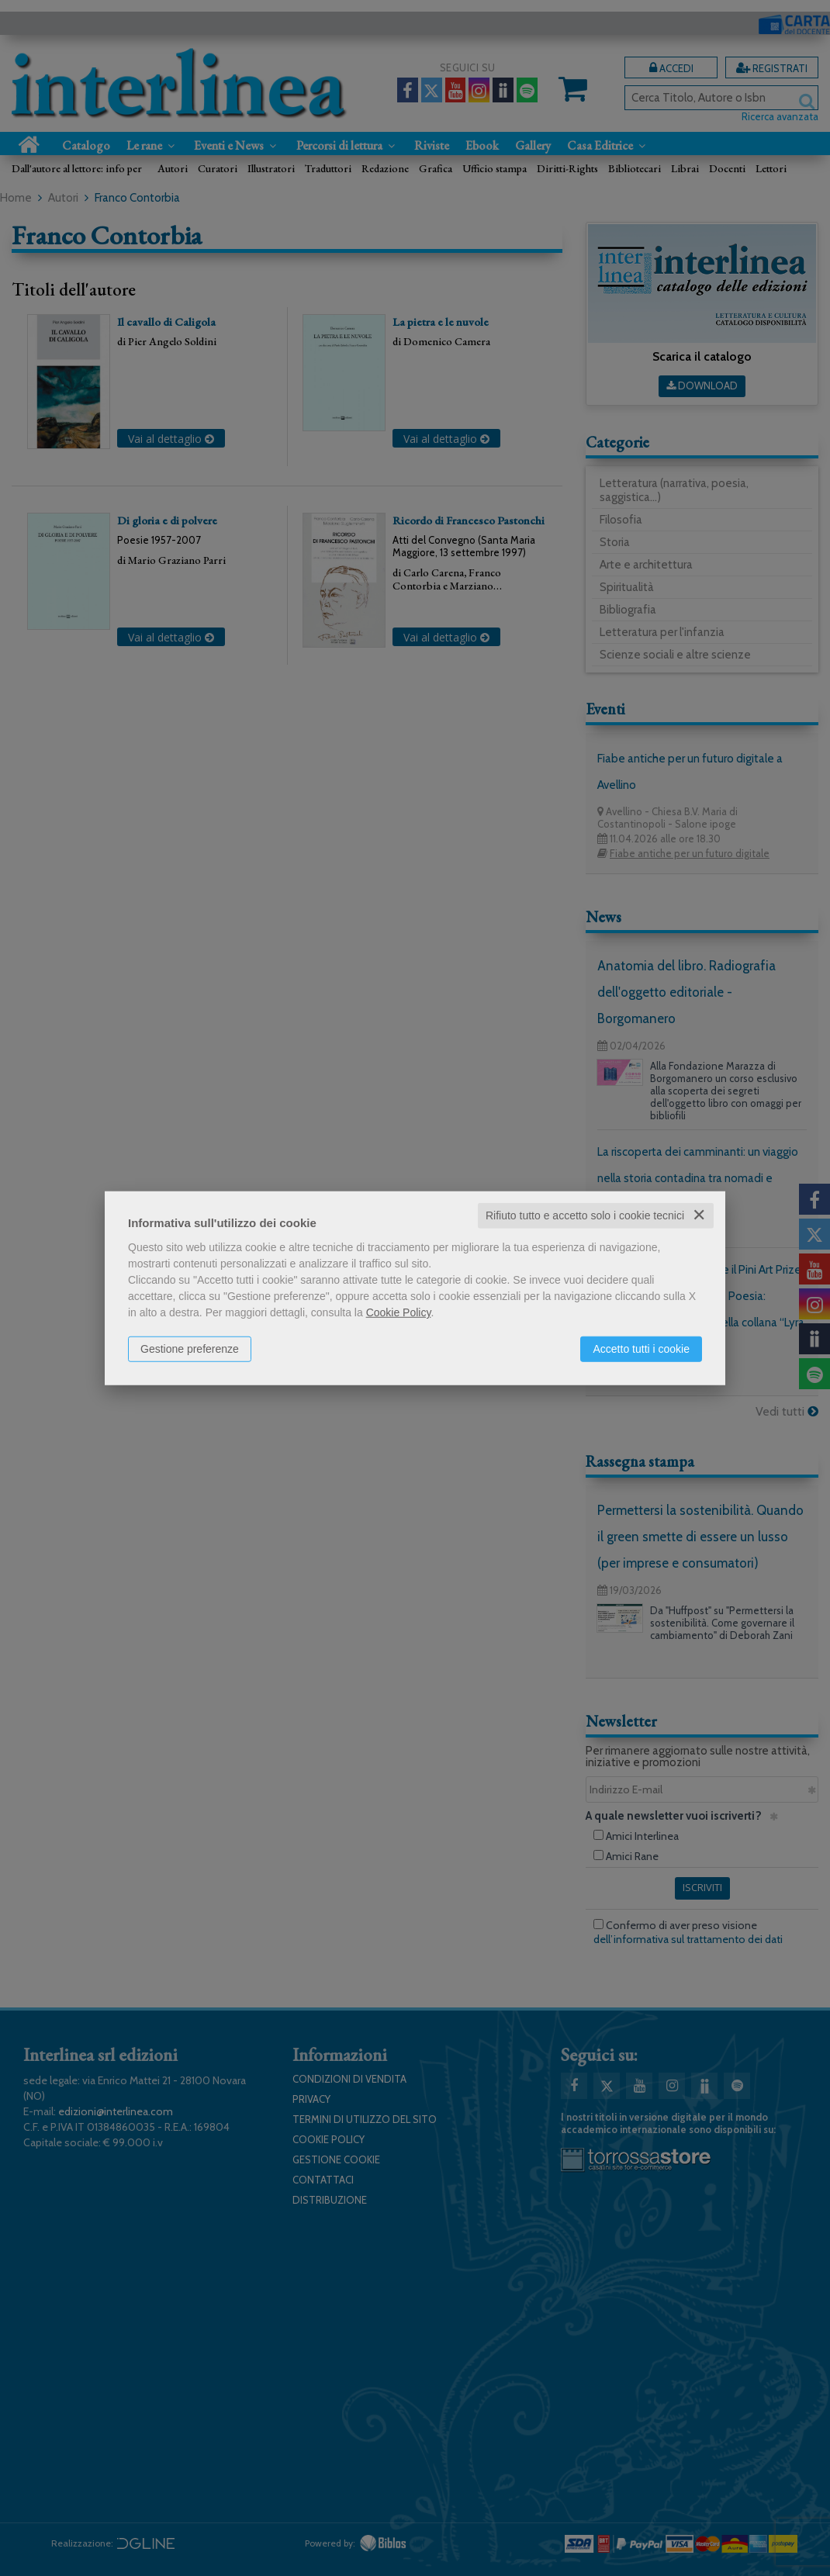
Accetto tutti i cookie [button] (641, 1349)
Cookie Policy (398, 1312)
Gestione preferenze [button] (189, 1349)
